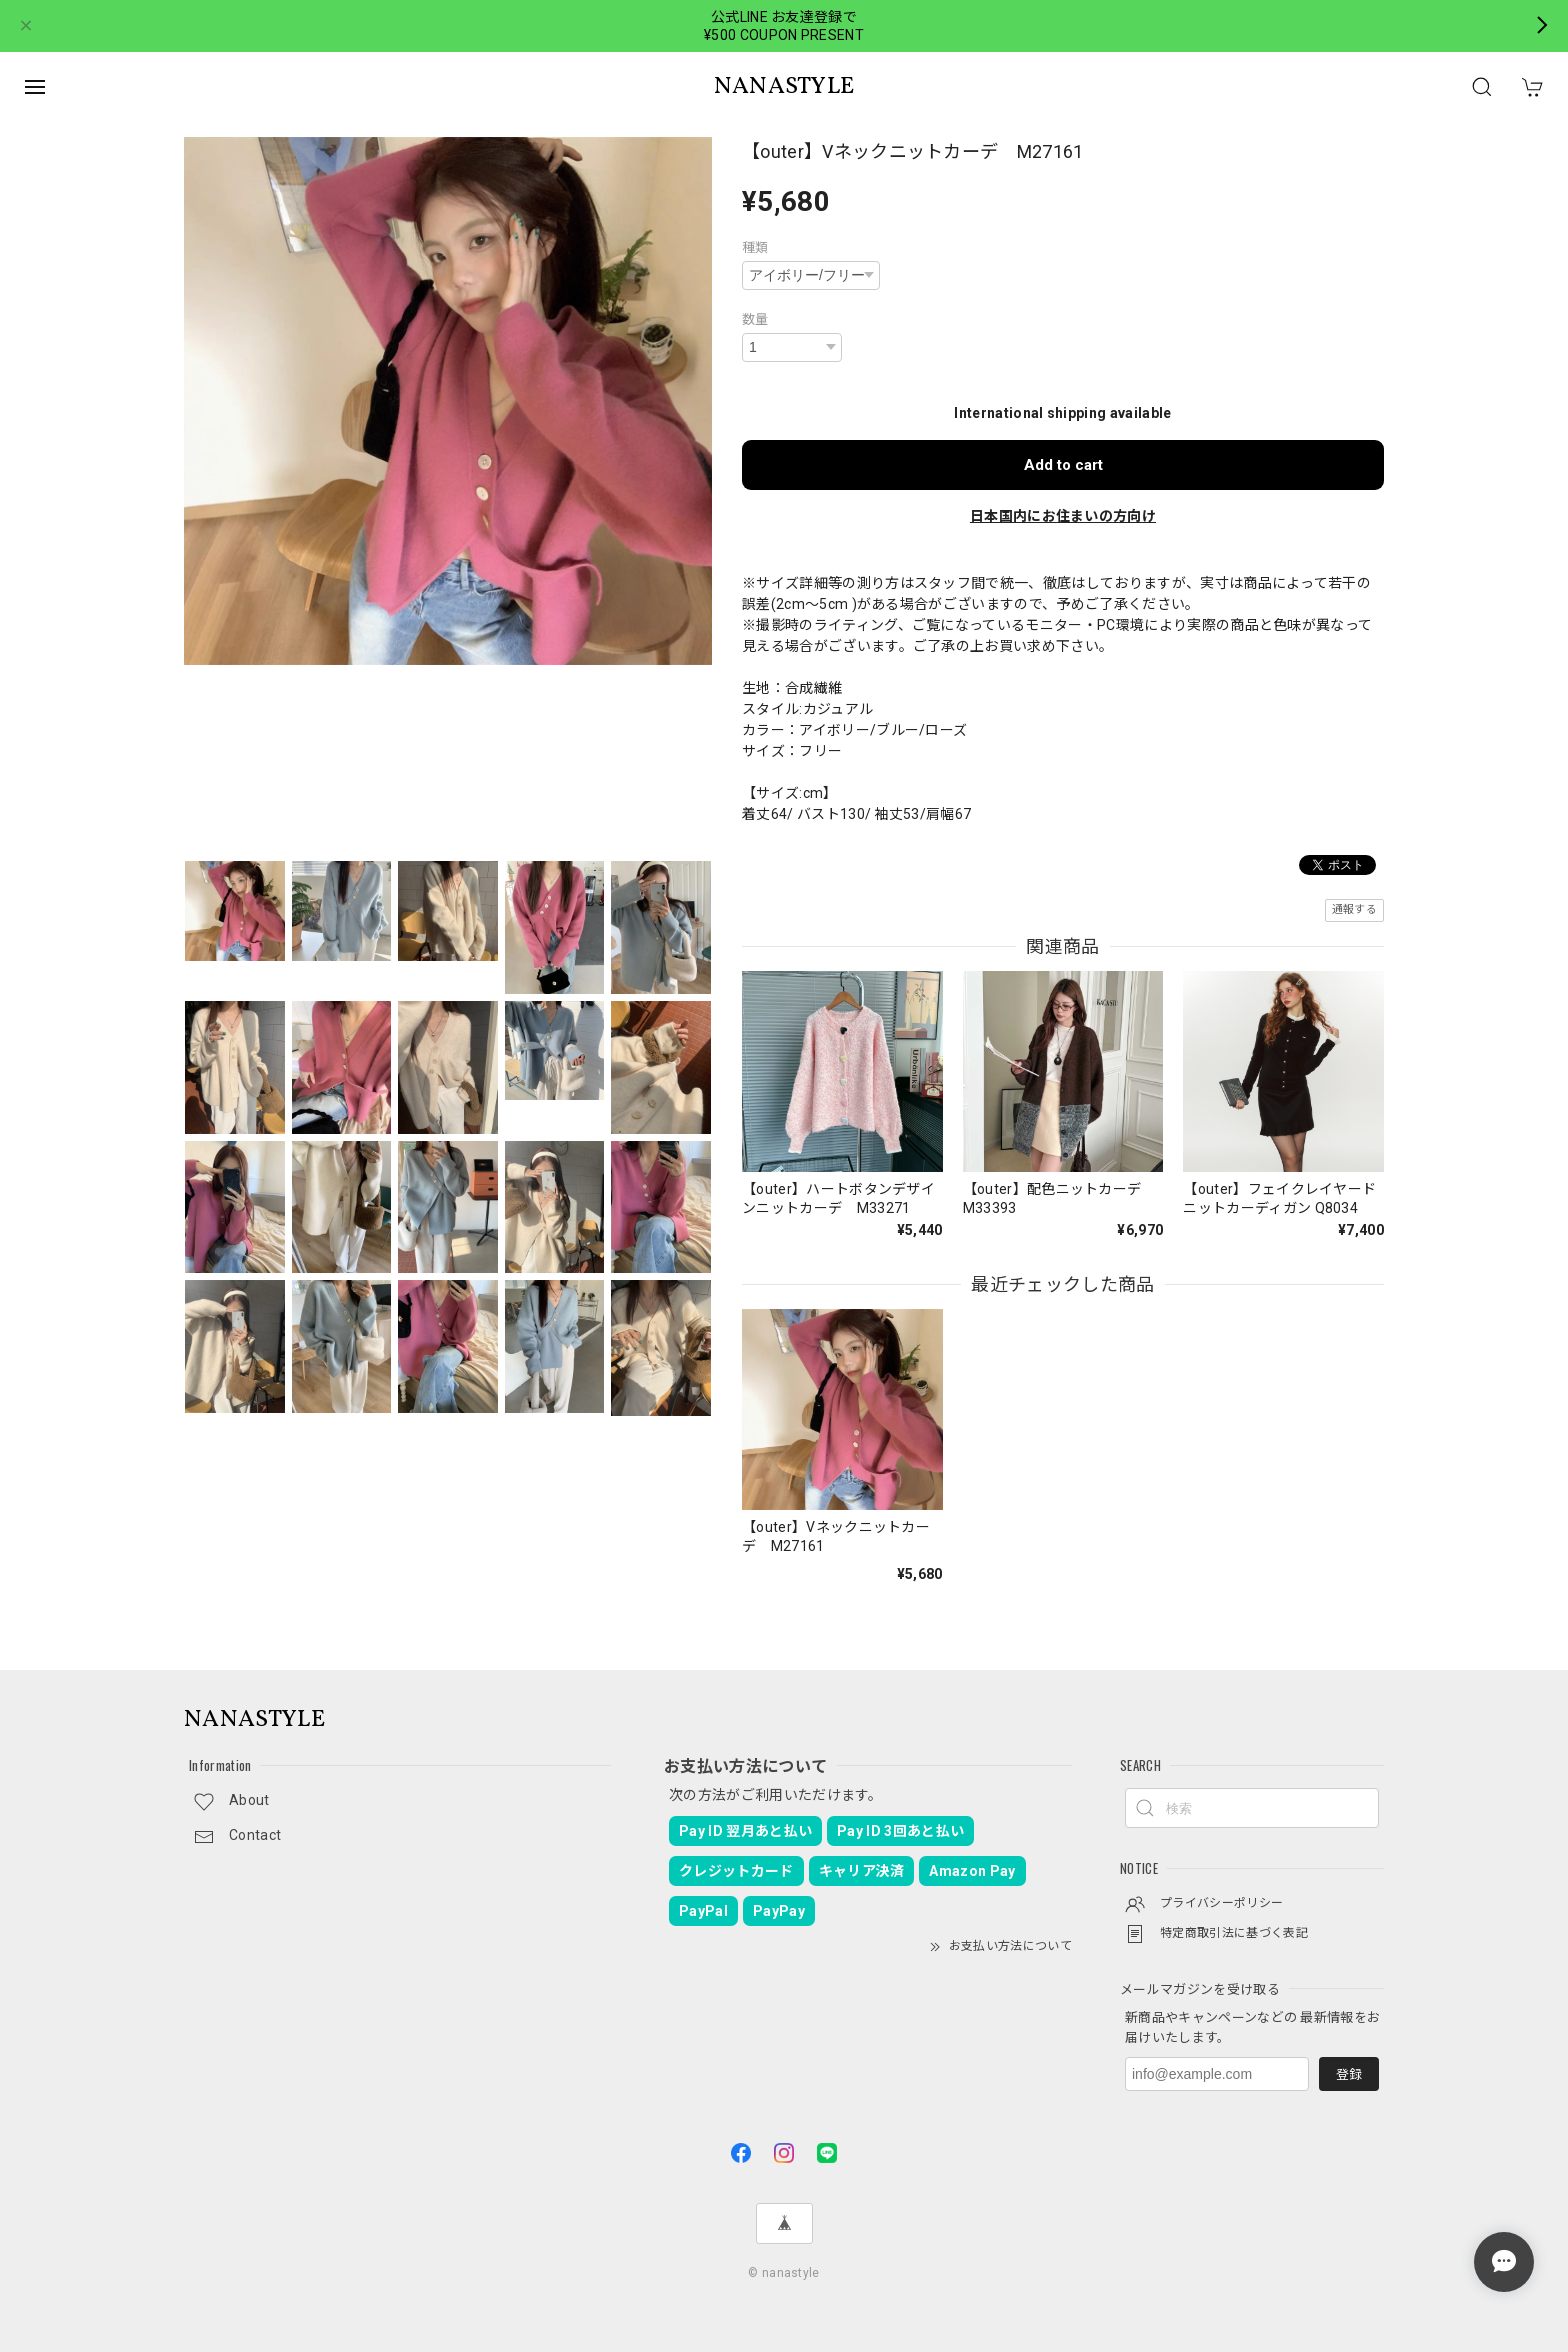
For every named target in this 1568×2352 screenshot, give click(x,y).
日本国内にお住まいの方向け (1063, 516)
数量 (755, 319)
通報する (1354, 909)
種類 (755, 247)
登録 (1349, 2074)
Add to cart (1063, 465)
